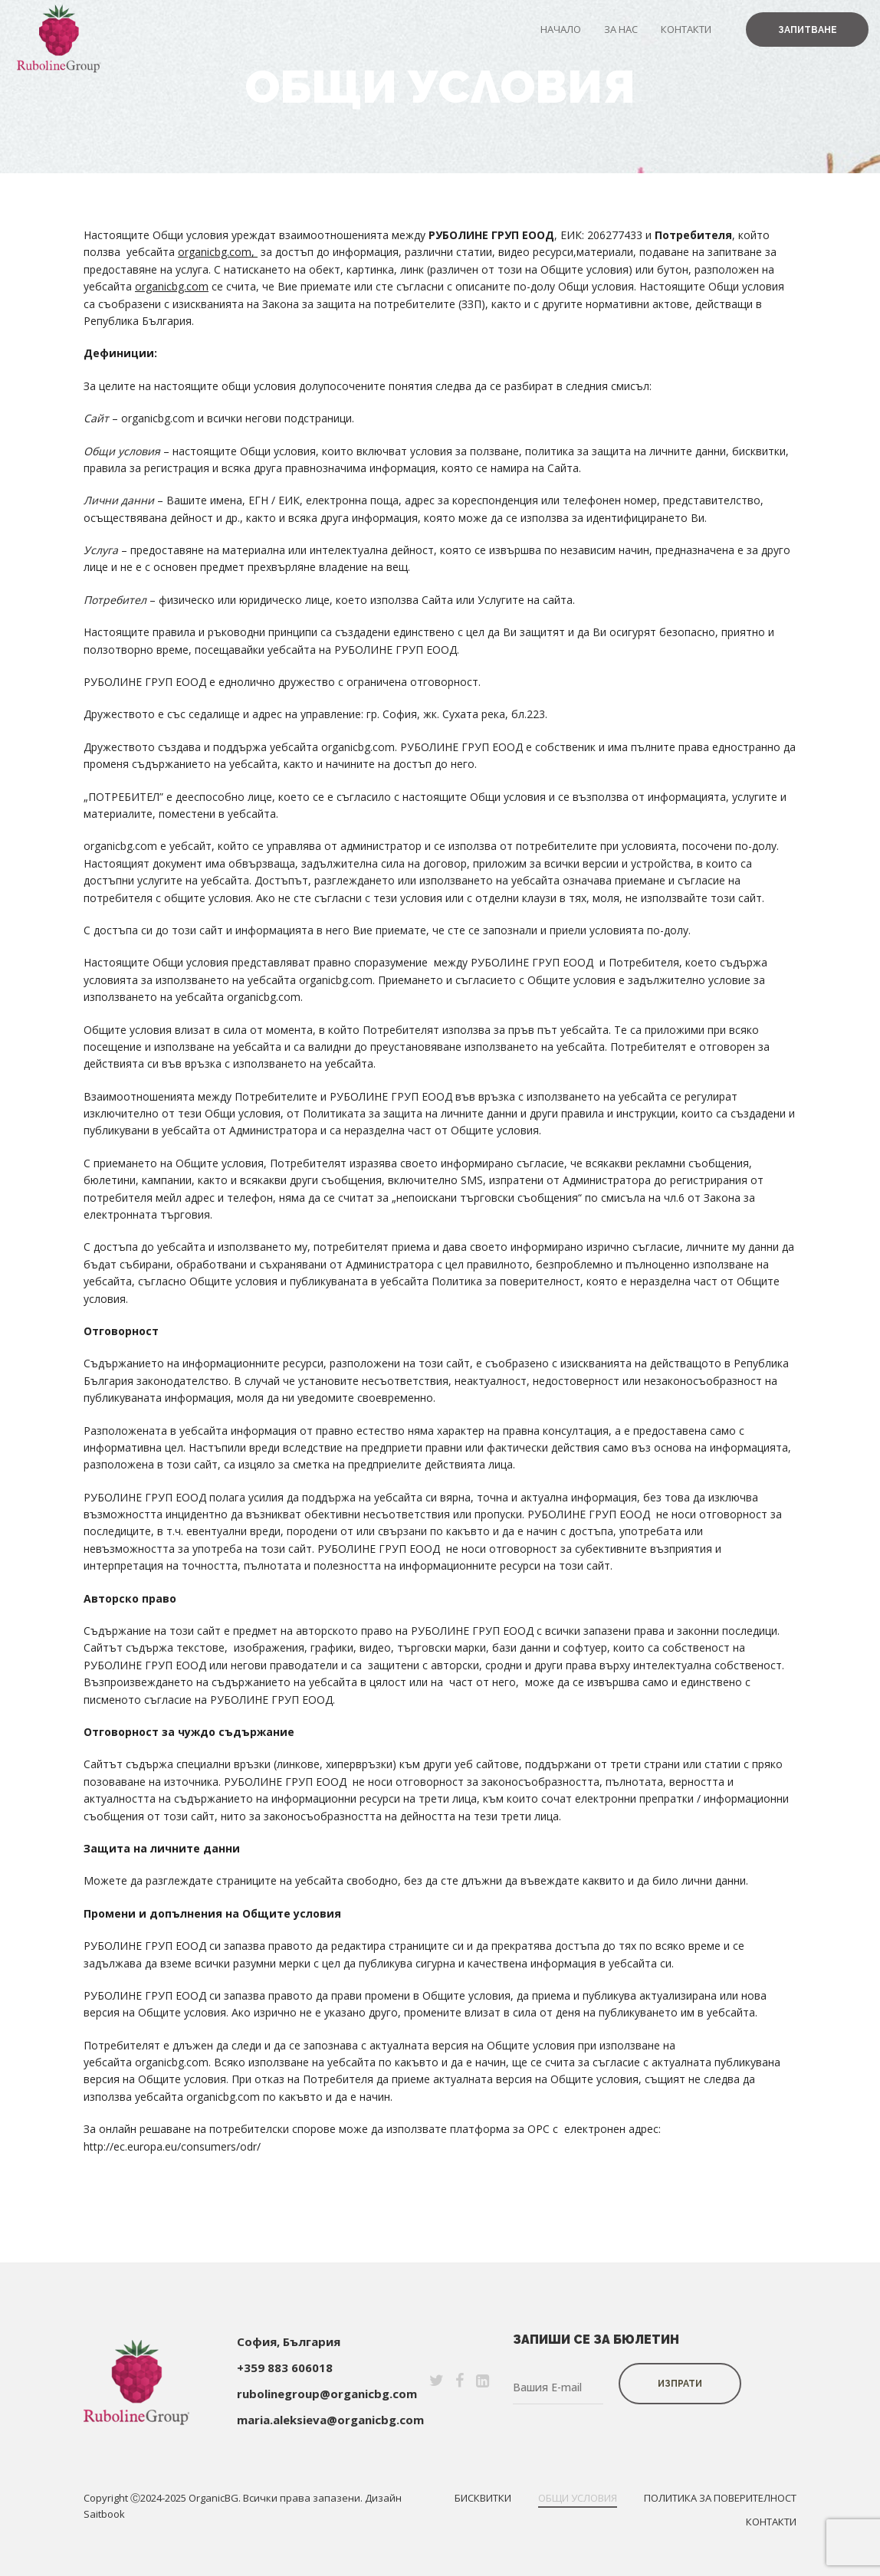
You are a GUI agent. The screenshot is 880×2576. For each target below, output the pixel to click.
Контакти (686, 29)
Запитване (807, 30)
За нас (621, 29)
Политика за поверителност (720, 2498)
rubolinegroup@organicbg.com (327, 2393)
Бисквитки (483, 2498)
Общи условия (577, 2498)
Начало (560, 29)
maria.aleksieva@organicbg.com (330, 2419)
